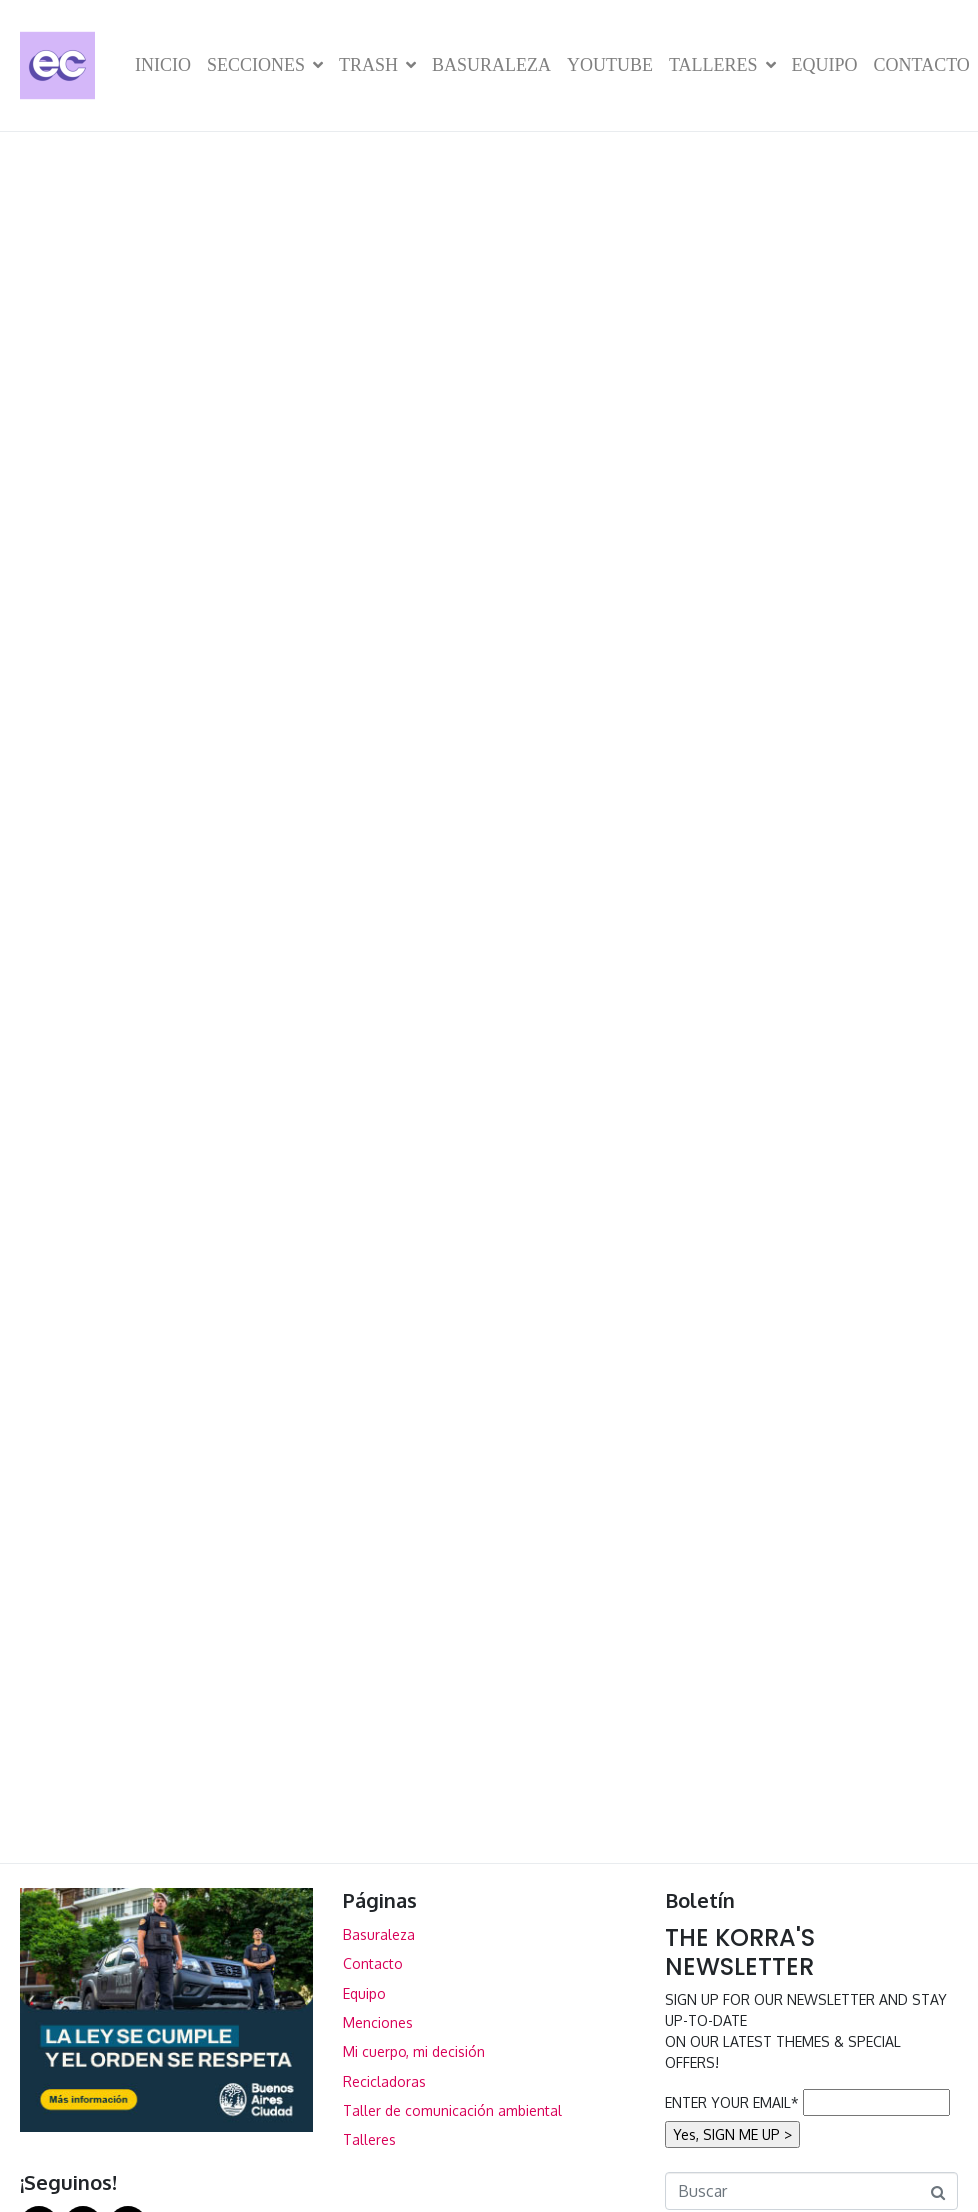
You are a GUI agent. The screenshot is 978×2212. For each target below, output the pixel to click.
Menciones (378, 2022)
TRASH (377, 65)
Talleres (722, 65)
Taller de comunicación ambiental (452, 2110)
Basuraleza (491, 65)
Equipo (825, 65)
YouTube (610, 65)
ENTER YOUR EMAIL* (732, 2102)
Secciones (265, 65)
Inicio (163, 65)
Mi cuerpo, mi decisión (414, 2051)
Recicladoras (384, 2081)
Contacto (922, 65)
